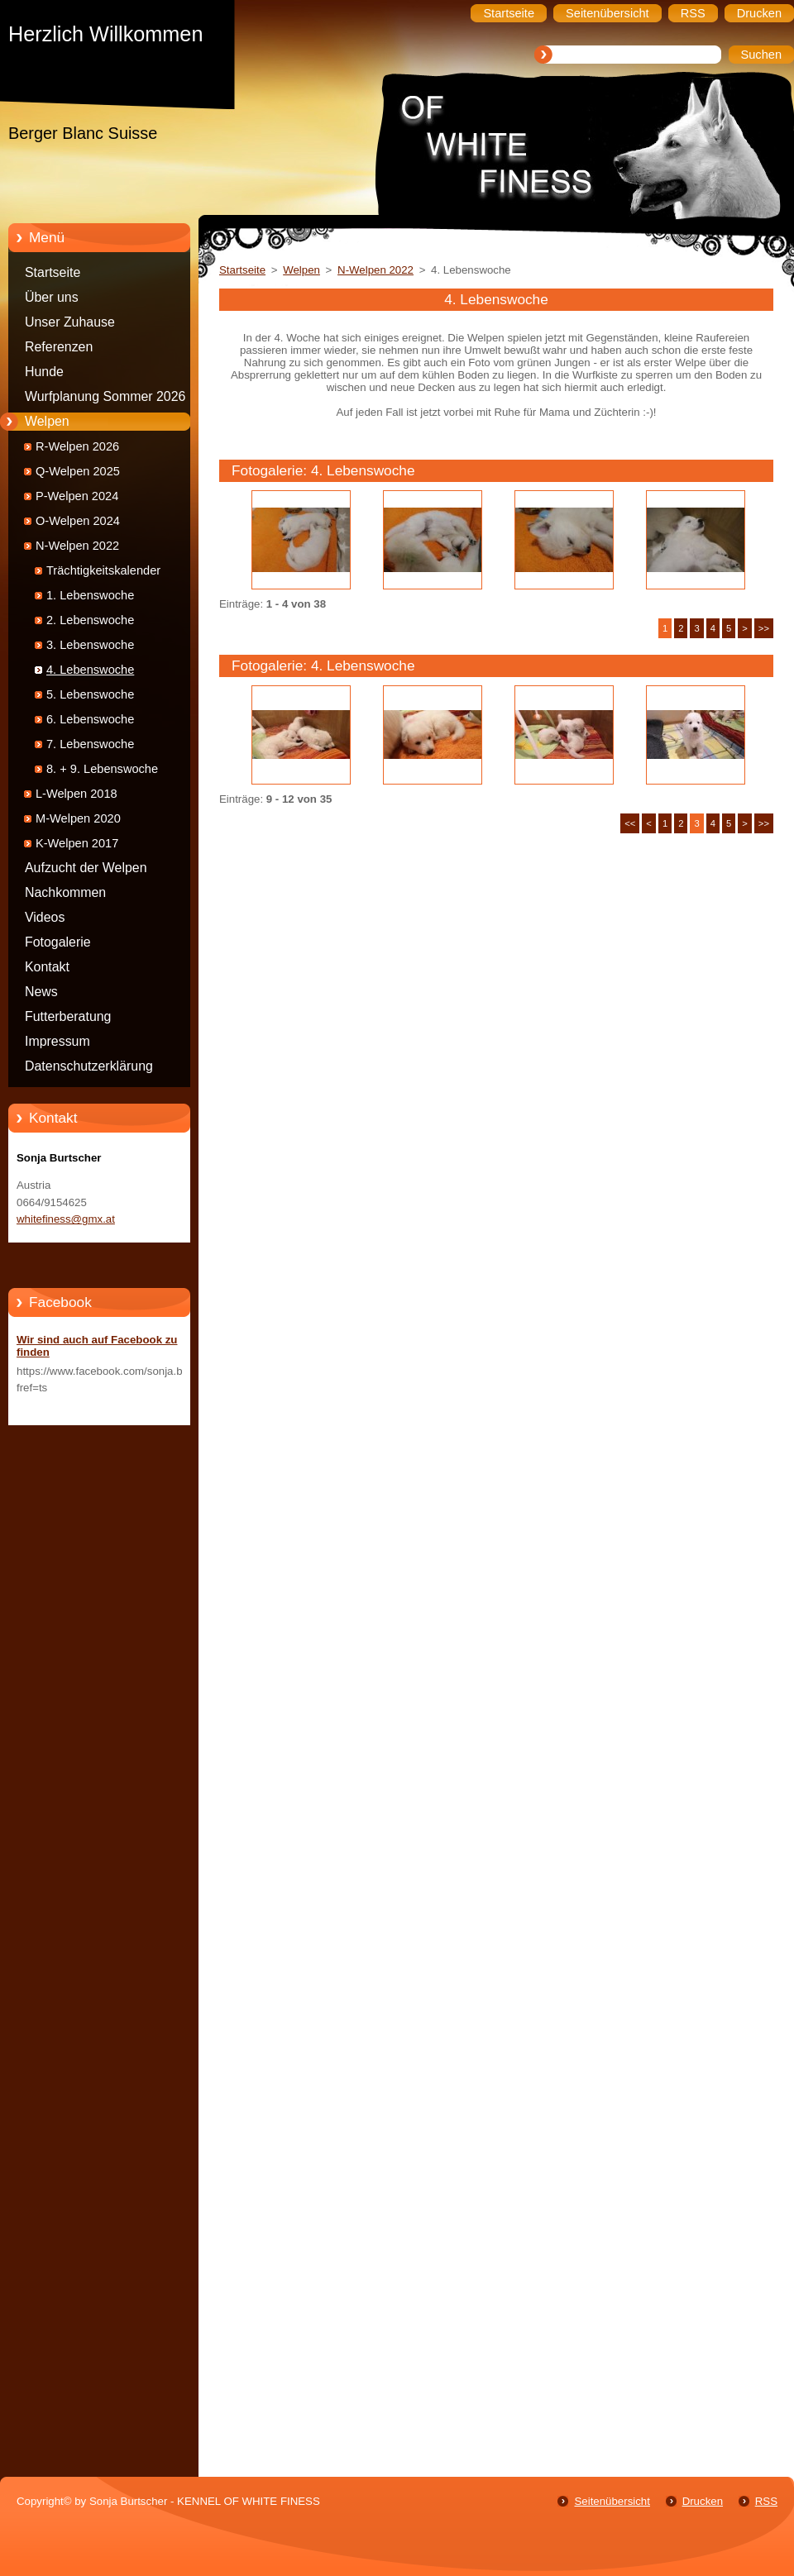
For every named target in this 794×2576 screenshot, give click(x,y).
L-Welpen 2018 (76, 793)
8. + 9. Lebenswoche (102, 768)
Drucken (702, 2501)
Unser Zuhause (70, 322)
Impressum (57, 1041)
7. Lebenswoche (90, 744)
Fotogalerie (58, 942)
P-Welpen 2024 (77, 496)
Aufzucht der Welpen (86, 868)
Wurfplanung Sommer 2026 (105, 396)
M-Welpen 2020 (78, 818)
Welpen (47, 421)
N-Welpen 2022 (77, 545)
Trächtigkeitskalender (103, 570)
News (41, 992)
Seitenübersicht (611, 2501)
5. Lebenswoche (90, 694)
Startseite (52, 272)
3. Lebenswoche (90, 644)
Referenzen (59, 347)
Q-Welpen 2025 (78, 471)
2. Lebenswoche (90, 620)
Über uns (52, 297)
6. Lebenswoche (90, 719)
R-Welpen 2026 (77, 446)
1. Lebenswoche (90, 595)
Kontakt (47, 967)
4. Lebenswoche (90, 669)
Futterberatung (68, 1016)
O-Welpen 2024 (78, 520)
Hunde (44, 372)
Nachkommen (65, 892)
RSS (766, 2501)
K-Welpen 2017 (77, 843)
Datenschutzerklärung (89, 1066)
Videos (45, 917)
